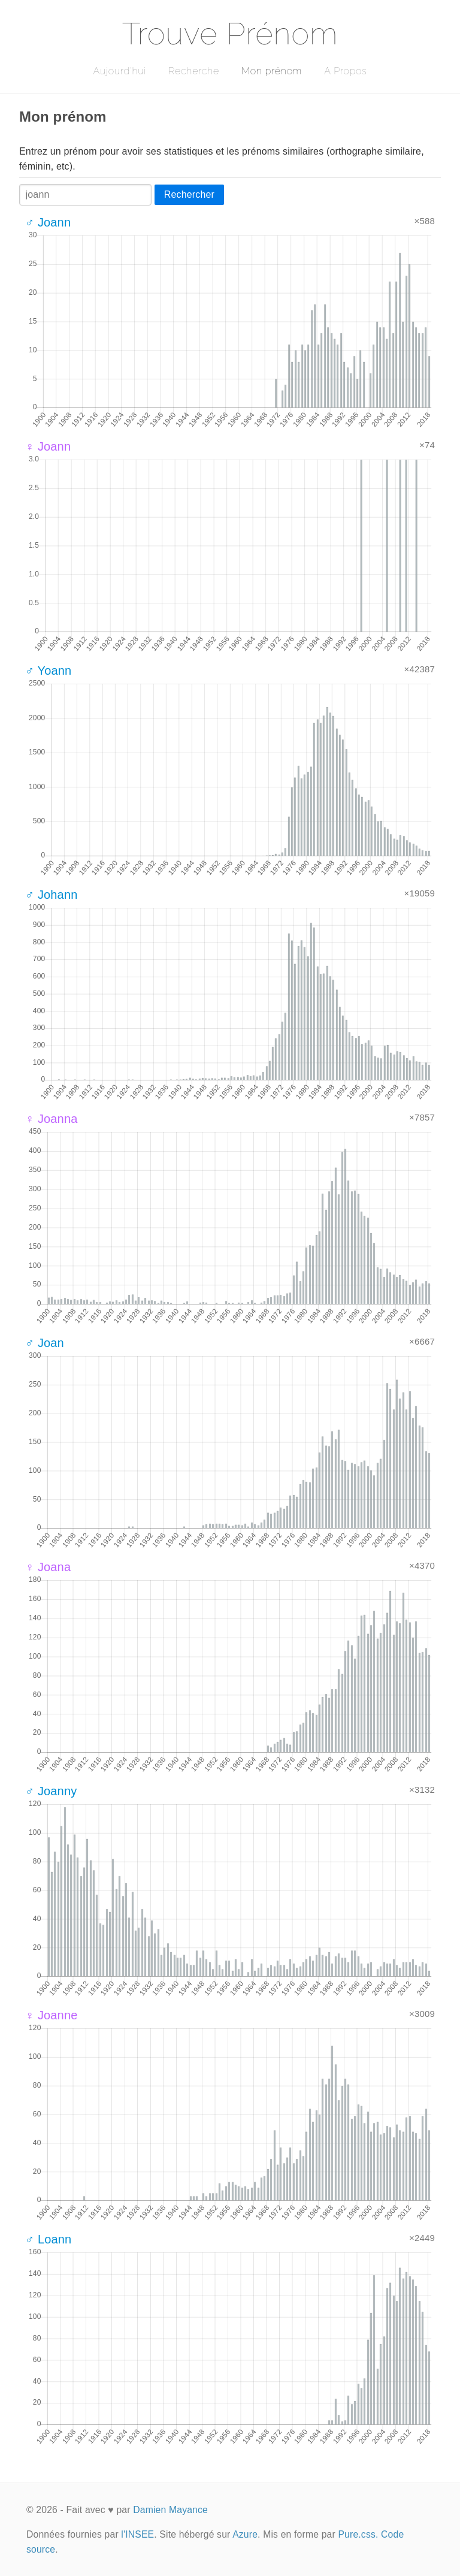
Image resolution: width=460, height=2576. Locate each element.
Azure (245, 2534)
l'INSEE (137, 2534)
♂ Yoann (48, 670)
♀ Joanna (51, 1118)
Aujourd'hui (119, 71)
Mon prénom (271, 71)
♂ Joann (48, 222)
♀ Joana (48, 1567)
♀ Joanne (51, 2015)
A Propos (345, 71)
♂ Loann (48, 2239)
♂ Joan (44, 1342)
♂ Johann (51, 894)
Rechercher (189, 194)
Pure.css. (358, 2534)
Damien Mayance (170, 2510)
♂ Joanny (51, 1791)
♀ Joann (48, 446)
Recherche (193, 71)
